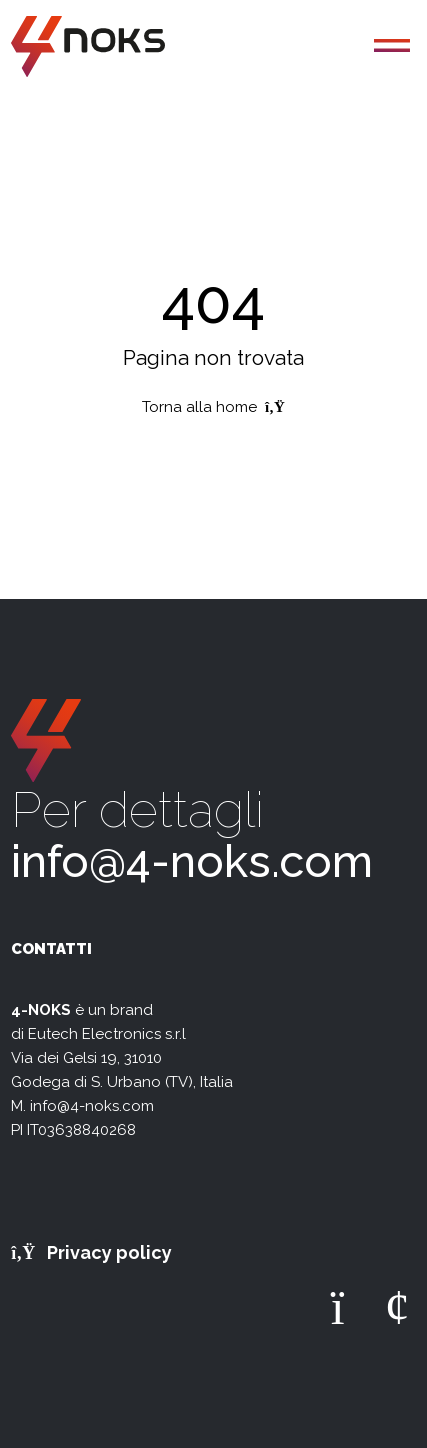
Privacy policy (91, 1252)
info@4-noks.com (192, 861)
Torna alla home (213, 407)
